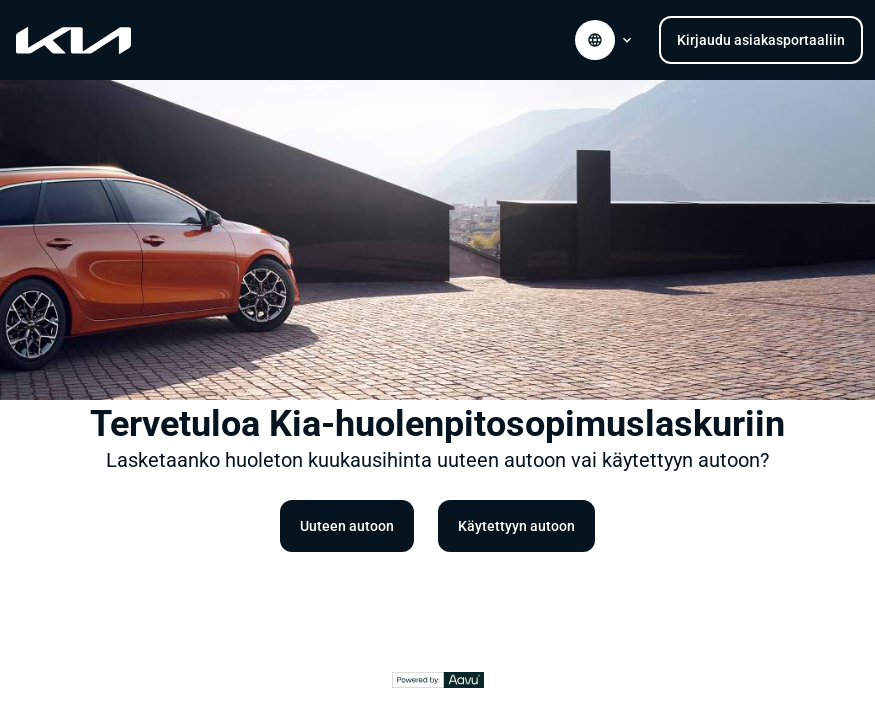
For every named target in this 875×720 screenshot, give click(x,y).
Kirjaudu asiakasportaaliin (761, 40)
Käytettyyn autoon (516, 526)
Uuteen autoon (347, 526)
